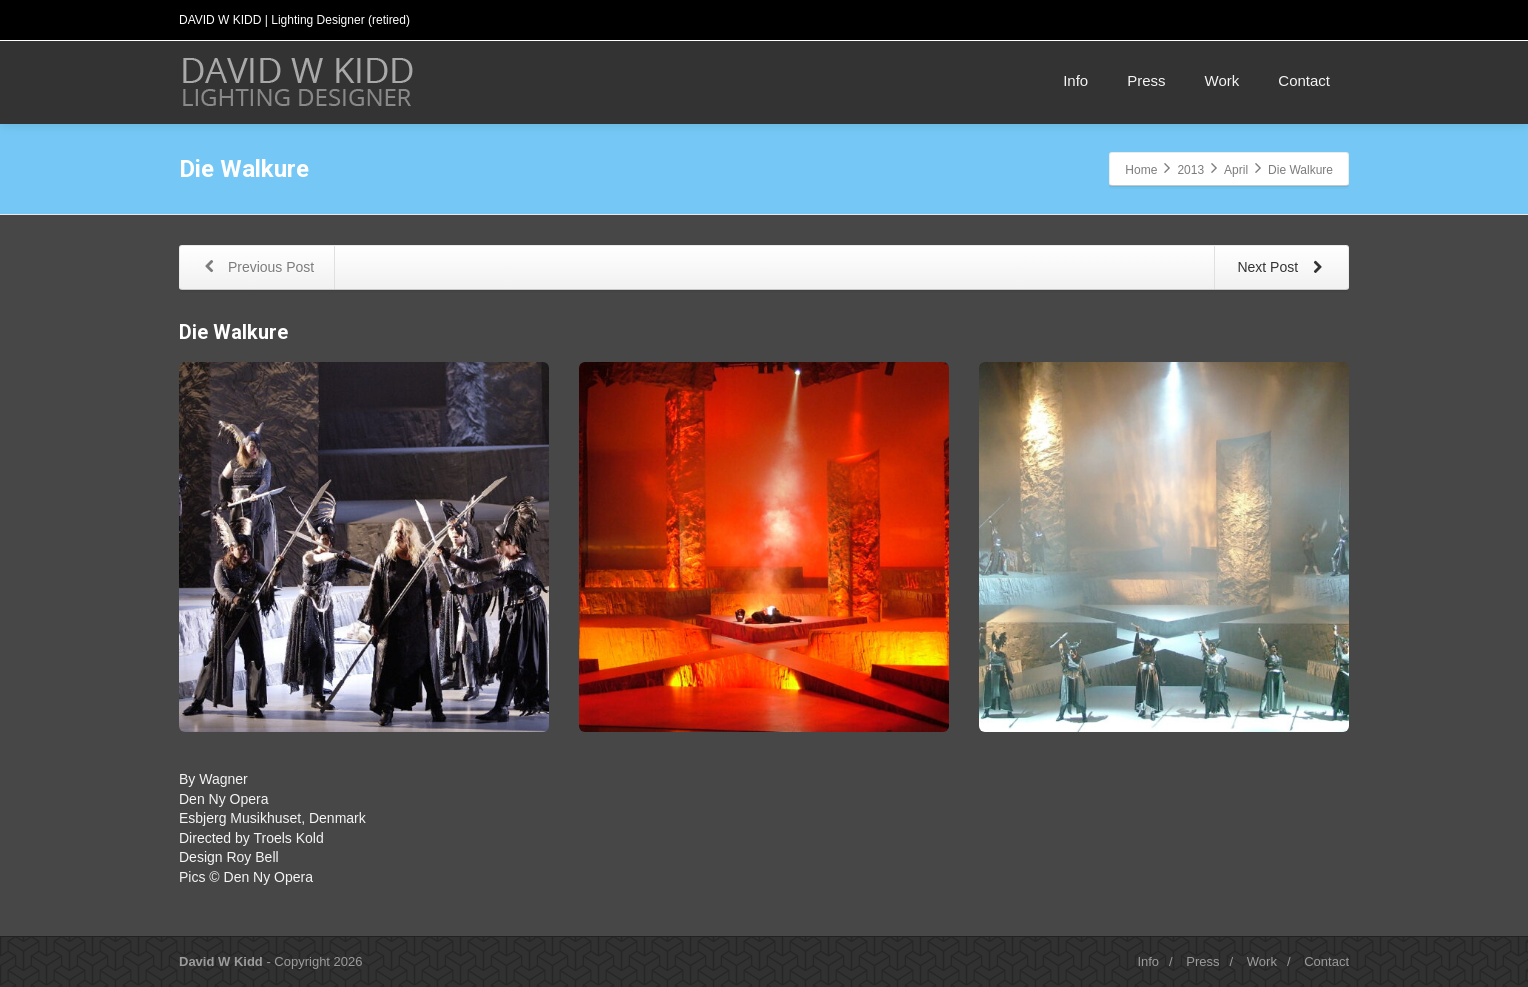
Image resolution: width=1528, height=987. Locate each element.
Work (1222, 80)
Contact (1304, 80)
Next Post (1283, 268)
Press (1146, 80)
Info (1075, 80)
